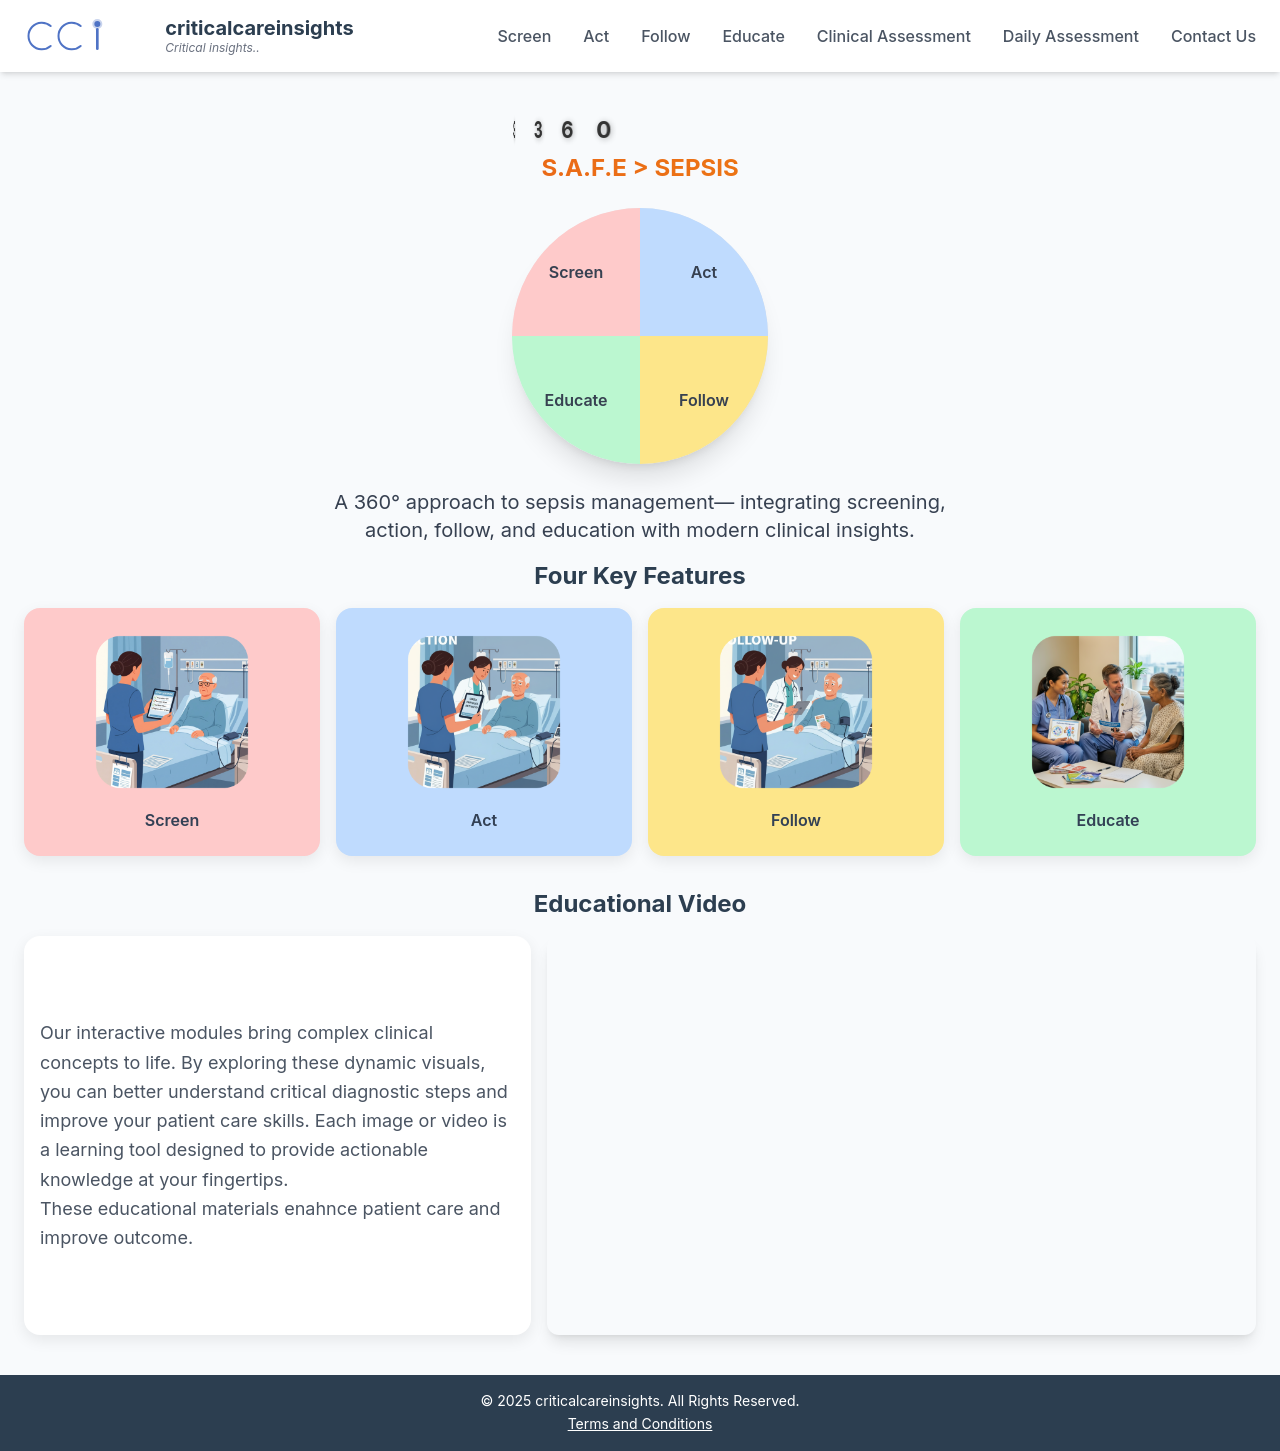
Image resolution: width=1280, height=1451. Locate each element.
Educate (753, 36)
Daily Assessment (1071, 36)
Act (596, 36)
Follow (665, 36)
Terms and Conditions (640, 1423)
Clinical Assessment (894, 36)
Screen (524, 36)
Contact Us (1213, 36)
